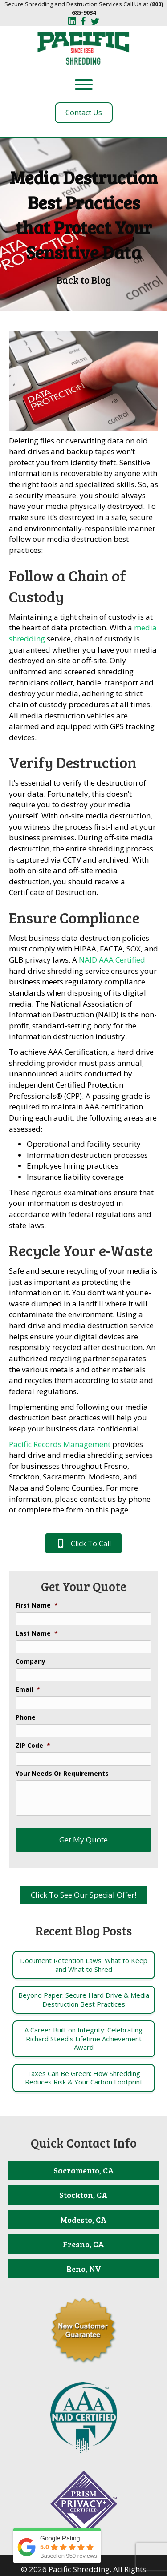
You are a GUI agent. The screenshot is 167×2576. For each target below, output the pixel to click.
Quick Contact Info (84, 2142)
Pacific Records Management (59, 1444)
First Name (37, 1605)
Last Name (37, 1633)
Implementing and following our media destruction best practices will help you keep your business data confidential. (78, 1418)
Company (30, 1661)
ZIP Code (33, 1745)
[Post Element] (83, 1965)
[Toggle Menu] (84, 84)
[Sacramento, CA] (83, 2170)
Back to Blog (84, 279)
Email (28, 1689)
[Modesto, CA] (83, 2219)
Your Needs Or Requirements (62, 1773)
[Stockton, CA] (83, 2195)
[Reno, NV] (83, 2268)
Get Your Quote (83, 1586)
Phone (26, 1717)
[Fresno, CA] (83, 2244)
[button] (83, 1543)
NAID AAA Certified (112, 960)
